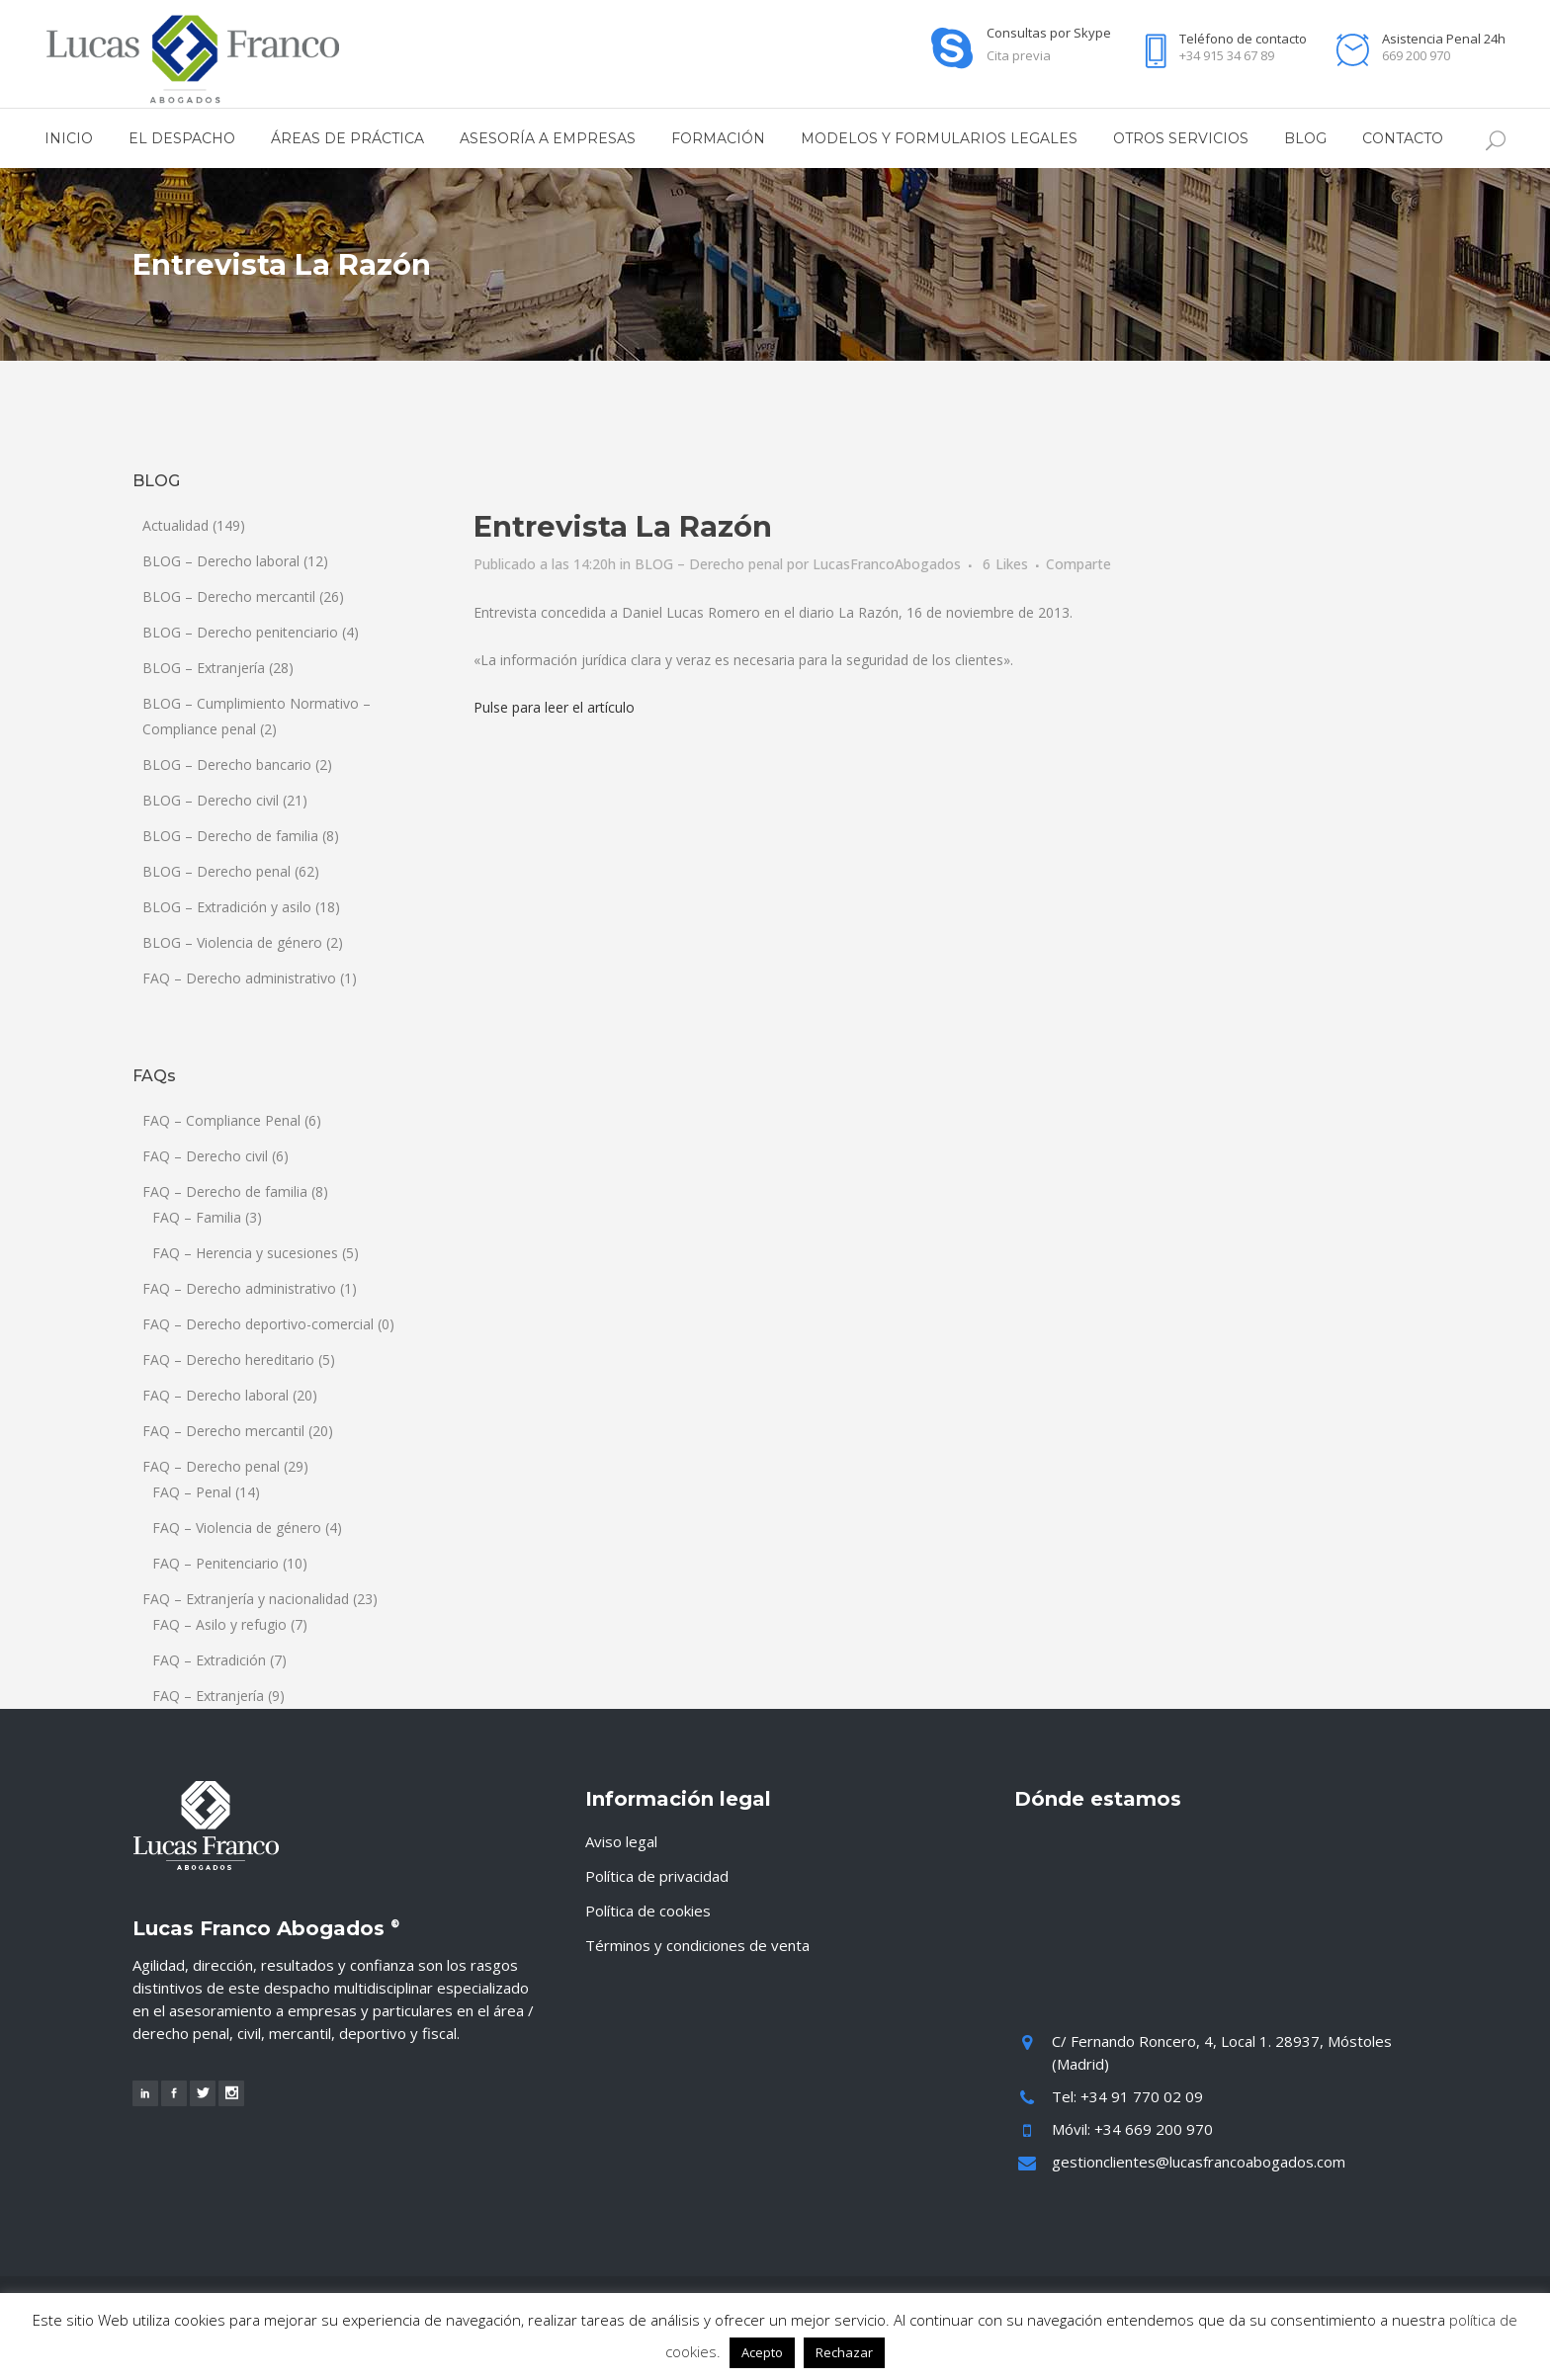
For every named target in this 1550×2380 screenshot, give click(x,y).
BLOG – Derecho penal (216, 871)
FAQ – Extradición (209, 1660)
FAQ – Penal (191, 1492)
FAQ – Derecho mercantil (223, 1430)
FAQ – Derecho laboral (215, 1395)
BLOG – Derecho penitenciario (240, 632)
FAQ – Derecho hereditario (228, 1359)
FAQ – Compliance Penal (221, 1120)
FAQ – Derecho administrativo (239, 978)
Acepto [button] (762, 2352)
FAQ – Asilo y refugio (219, 1624)
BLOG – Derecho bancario (226, 764)
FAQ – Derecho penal (211, 1466)
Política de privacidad (657, 1876)
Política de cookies (648, 1910)
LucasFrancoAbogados (887, 563)
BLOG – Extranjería (203, 667)
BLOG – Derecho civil (210, 800)
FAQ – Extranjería (208, 1695)
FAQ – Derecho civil (205, 1156)
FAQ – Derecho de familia (224, 1191)
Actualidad (175, 525)
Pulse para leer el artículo (554, 707)
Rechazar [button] (844, 2352)
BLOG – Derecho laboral (221, 561)
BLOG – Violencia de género (232, 942)
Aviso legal (621, 1841)
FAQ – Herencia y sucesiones (245, 1252)
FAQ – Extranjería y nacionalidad (245, 1598)
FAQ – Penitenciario (215, 1563)
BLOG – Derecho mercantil (228, 596)
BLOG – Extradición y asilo (226, 906)
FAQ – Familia (196, 1217)
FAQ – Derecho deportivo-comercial (258, 1324)
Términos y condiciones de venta (697, 1945)
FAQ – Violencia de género (236, 1527)
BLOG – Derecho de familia (230, 835)
